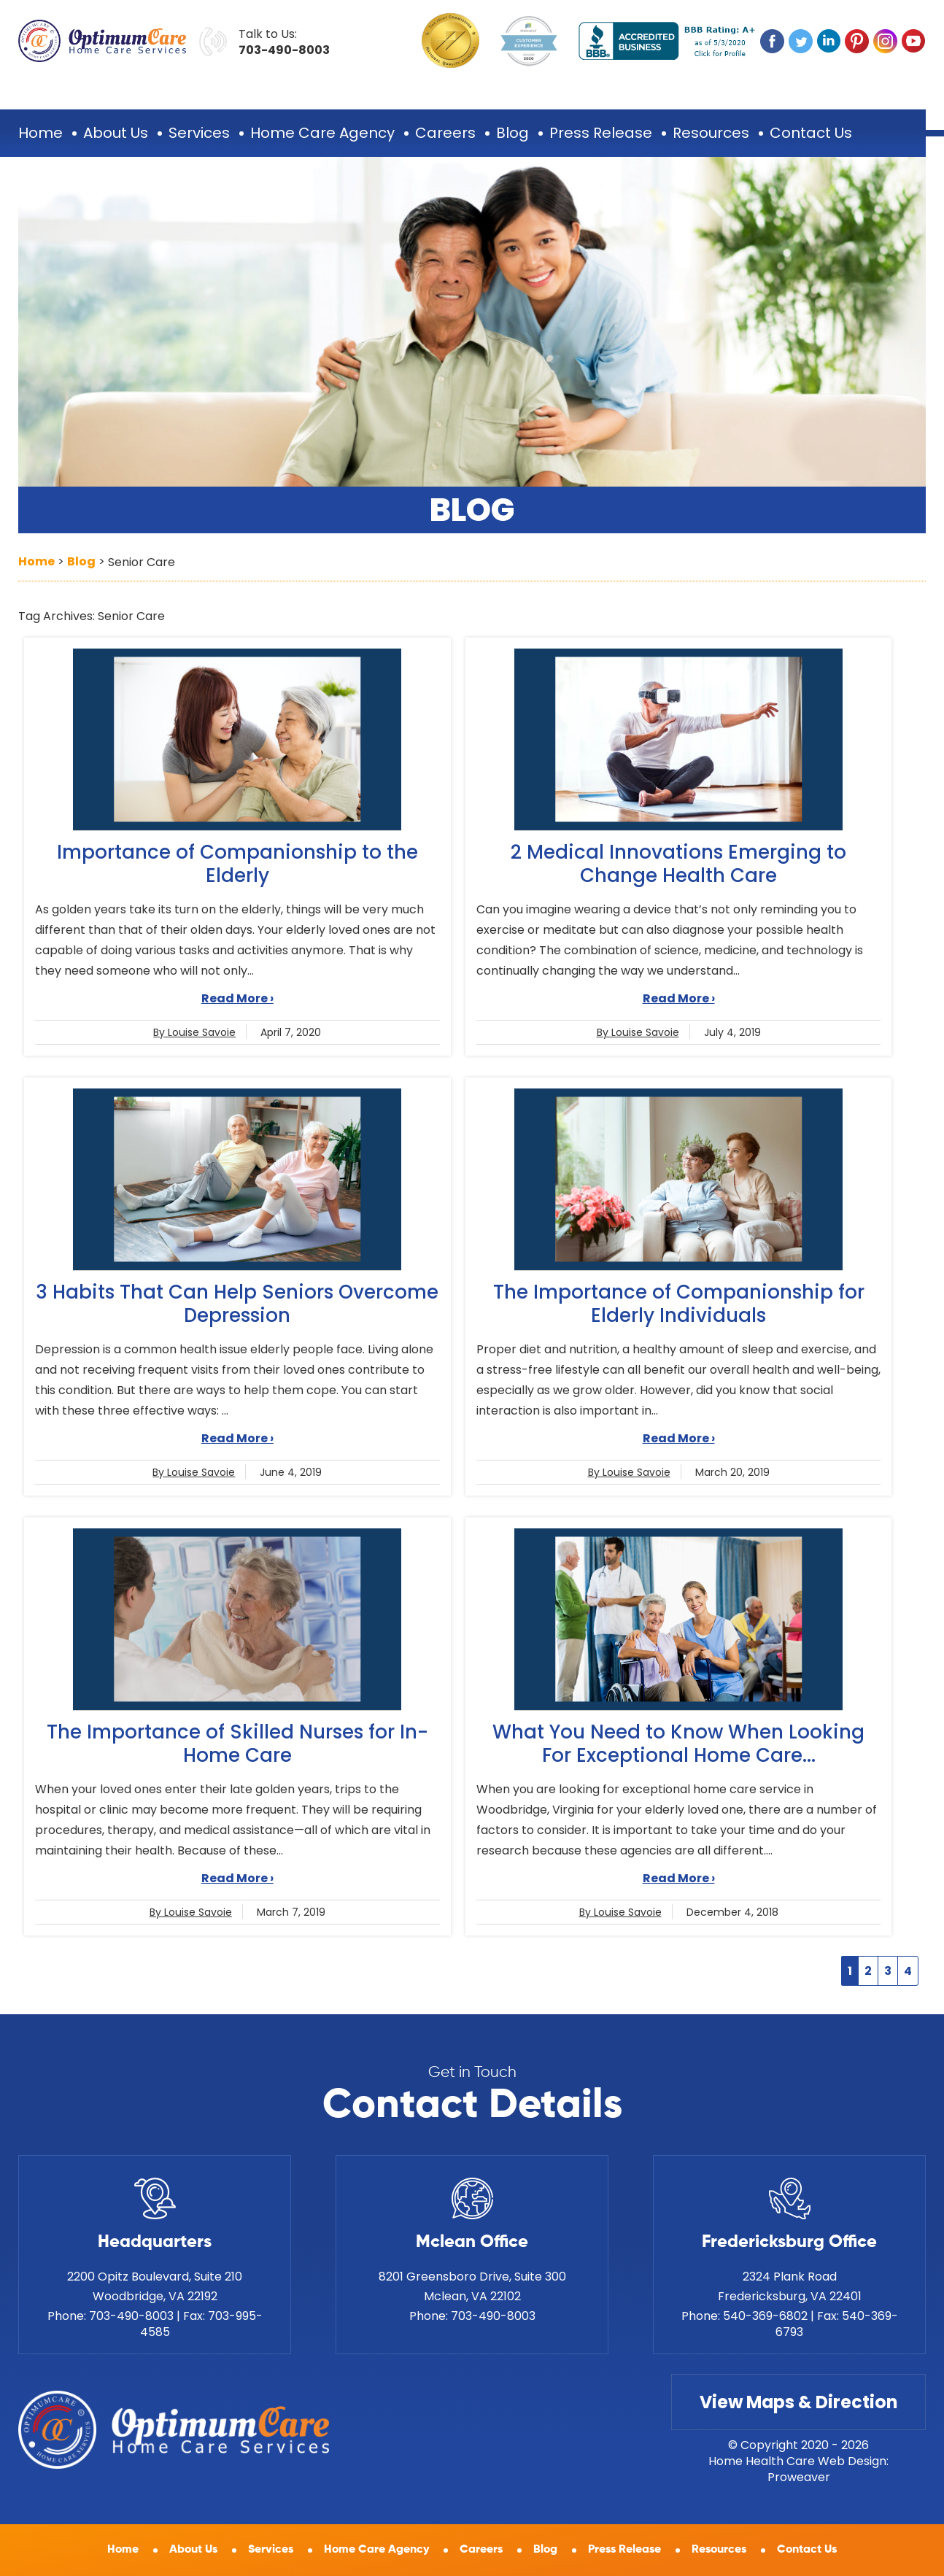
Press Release (600, 133)
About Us (115, 133)
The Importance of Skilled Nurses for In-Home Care (237, 1743)
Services (199, 133)
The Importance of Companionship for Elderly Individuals (678, 1303)
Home (40, 133)
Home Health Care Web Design (797, 2461)
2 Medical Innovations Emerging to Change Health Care (678, 864)
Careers (445, 133)
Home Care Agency (322, 133)
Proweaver (798, 2477)
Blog (512, 133)
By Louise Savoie (194, 1032)
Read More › (237, 998)
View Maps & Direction (798, 2402)
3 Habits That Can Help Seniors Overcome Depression (237, 1303)
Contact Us (811, 133)
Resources (711, 133)
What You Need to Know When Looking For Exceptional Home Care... (678, 1743)
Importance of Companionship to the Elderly (237, 864)
